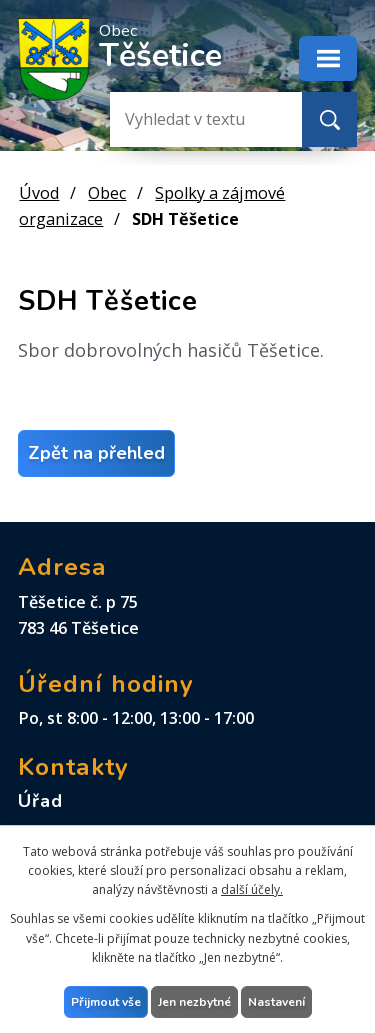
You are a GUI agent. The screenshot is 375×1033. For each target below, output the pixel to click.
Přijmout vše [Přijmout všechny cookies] (106, 1002)
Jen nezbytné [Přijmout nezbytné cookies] (194, 1002)
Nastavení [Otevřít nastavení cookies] (276, 1002)
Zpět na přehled (96, 453)
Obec (107, 193)
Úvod (39, 193)
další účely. (252, 889)
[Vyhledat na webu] (190, 119)
